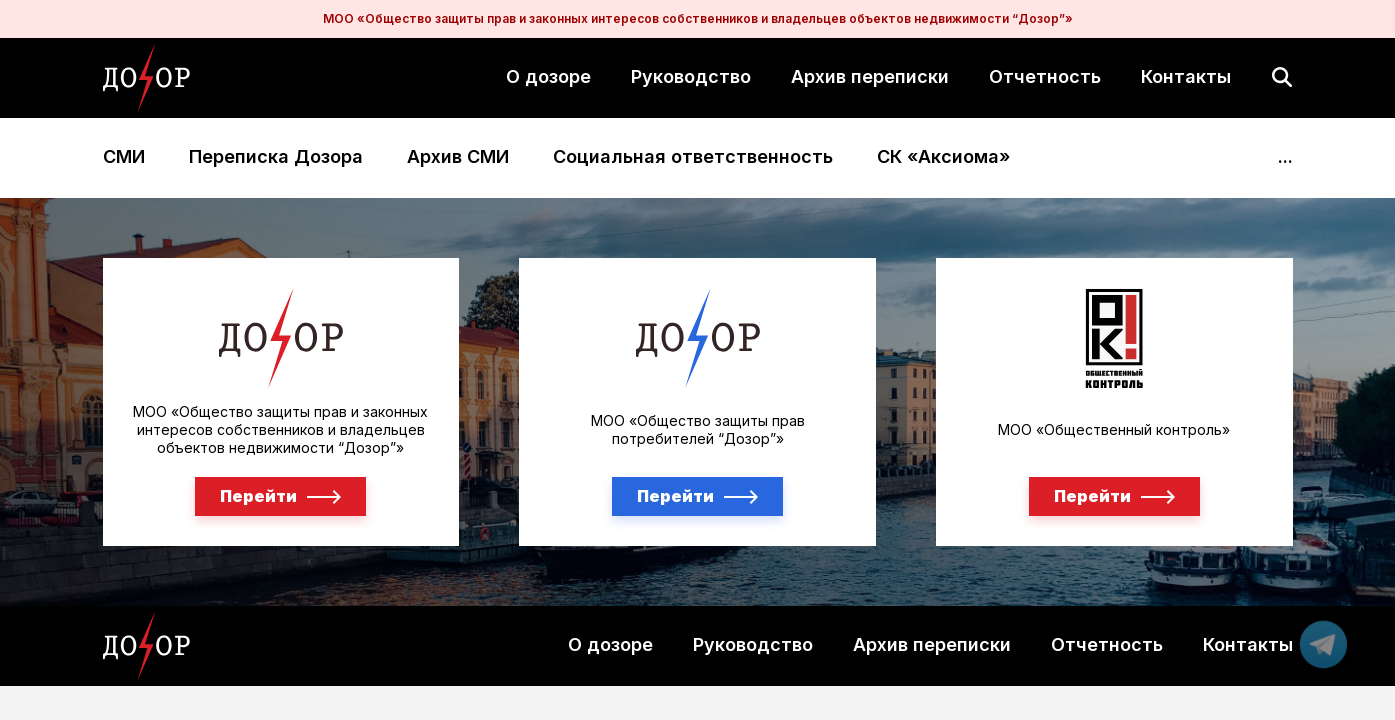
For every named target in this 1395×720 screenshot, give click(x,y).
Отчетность (1045, 76)
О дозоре (548, 76)
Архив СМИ (458, 157)
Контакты (1186, 76)
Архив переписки (870, 76)
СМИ (124, 157)
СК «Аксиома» (943, 157)
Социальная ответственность (693, 157)
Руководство (691, 76)
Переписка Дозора (276, 157)
